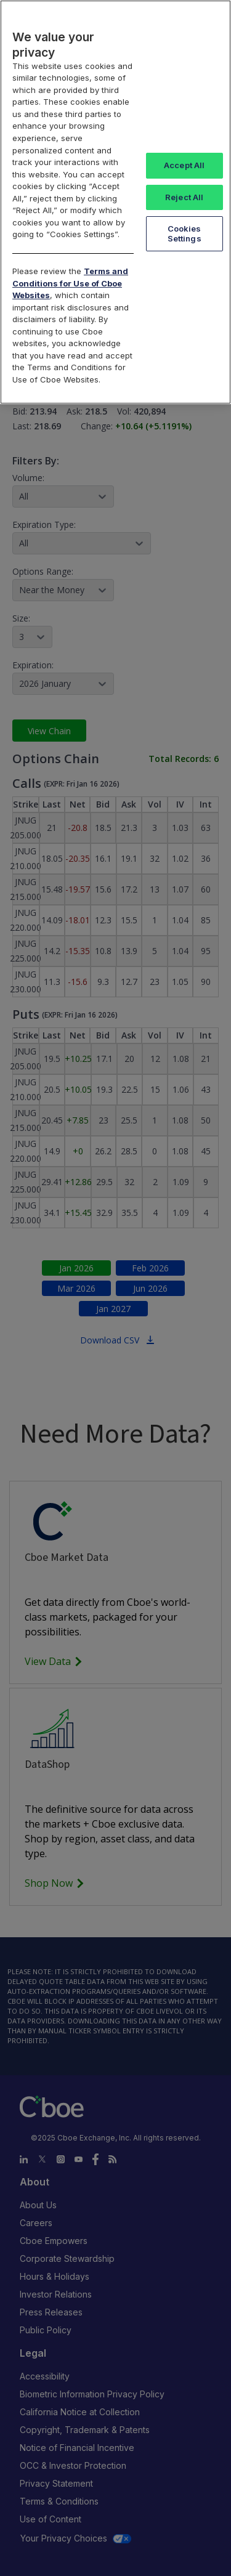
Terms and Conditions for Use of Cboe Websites (70, 283)
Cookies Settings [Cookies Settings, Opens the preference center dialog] (184, 233)
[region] (115, 202)
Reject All (184, 197)
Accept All (184, 165)
